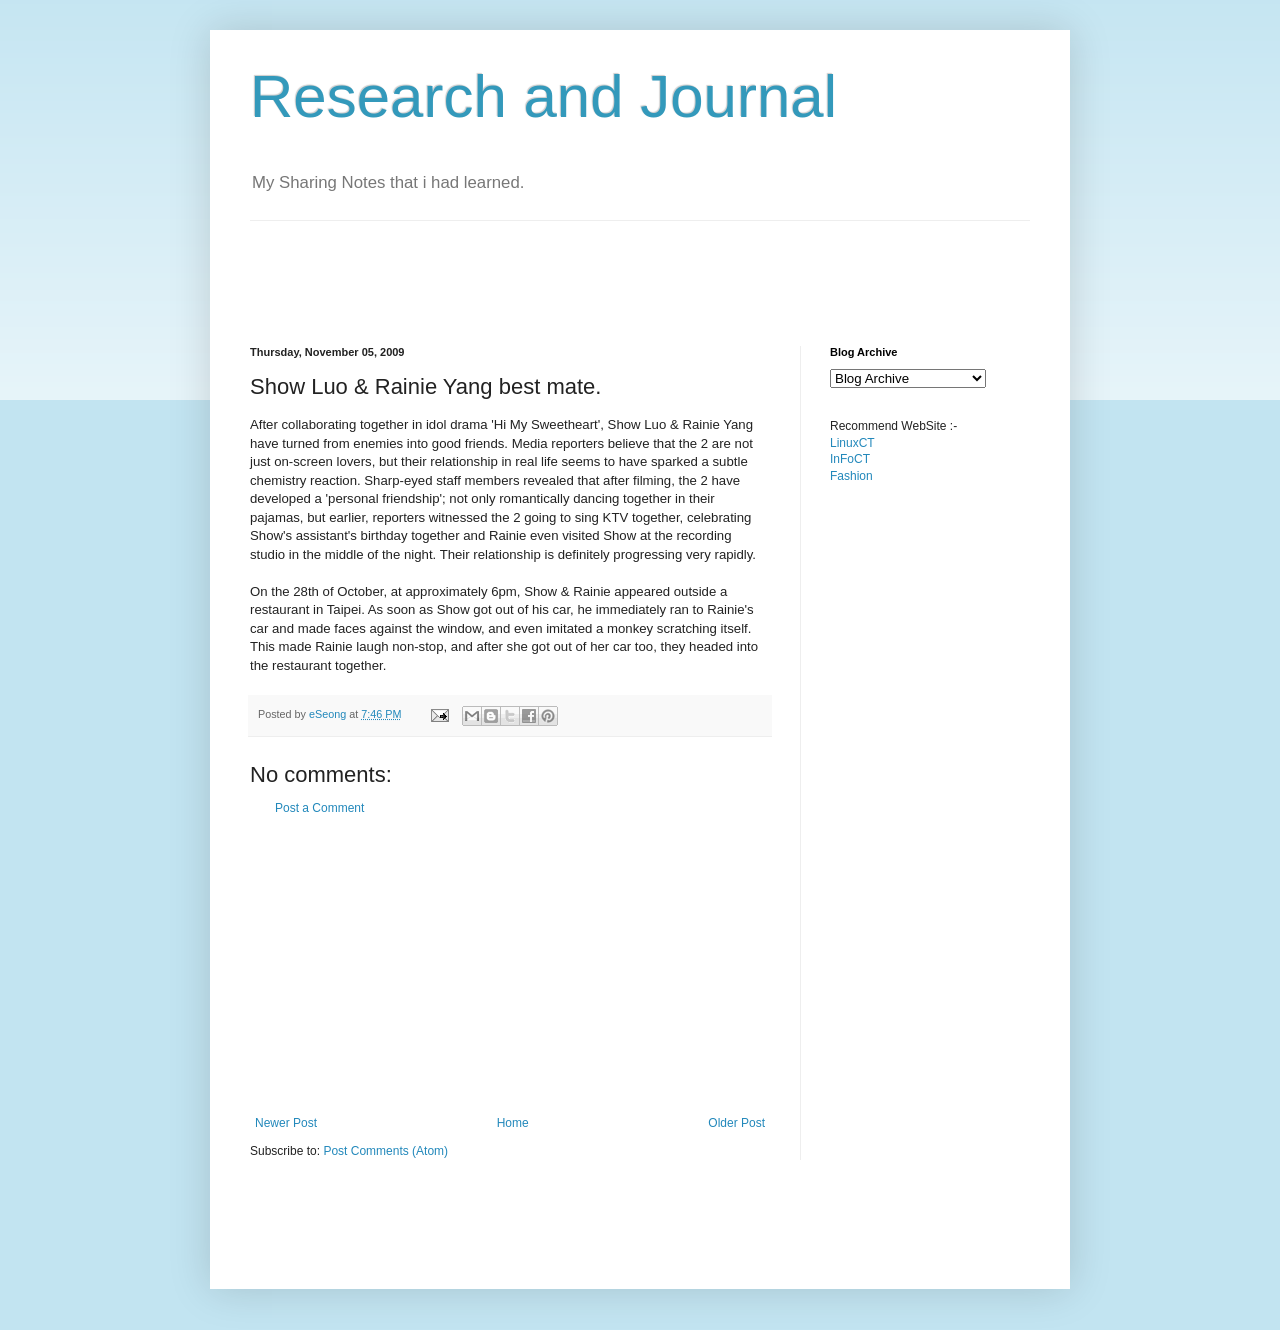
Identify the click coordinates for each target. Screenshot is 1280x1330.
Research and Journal (543, 96)
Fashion (851, 476)
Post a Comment (319, 808)
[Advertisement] (614, 266)
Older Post (736, 1123)
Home (513, 1123)
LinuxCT (852, 443)
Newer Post (286, 1123)
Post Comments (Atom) (385, 1151)
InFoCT (850, 459)
